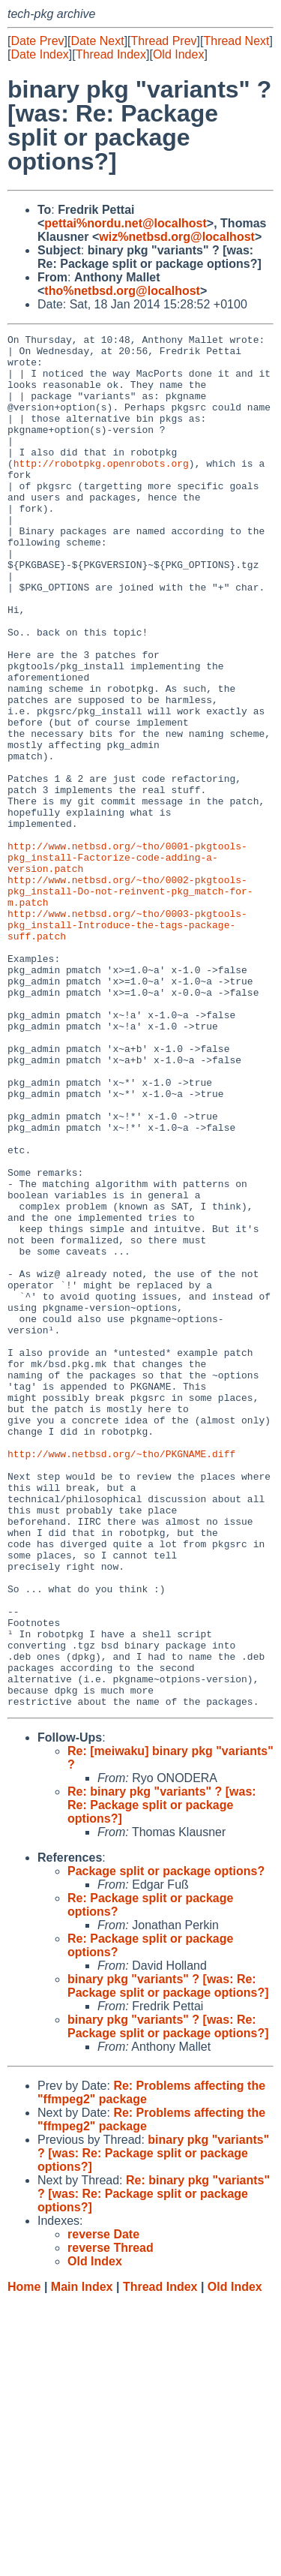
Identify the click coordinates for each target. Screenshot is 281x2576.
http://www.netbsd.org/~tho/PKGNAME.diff (121, 1678)
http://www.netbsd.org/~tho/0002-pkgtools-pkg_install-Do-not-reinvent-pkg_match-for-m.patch (130, 1003)
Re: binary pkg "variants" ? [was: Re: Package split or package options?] (161, 2080)
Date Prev (37, 41)
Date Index (39, 54)
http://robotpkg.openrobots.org (101, 490)
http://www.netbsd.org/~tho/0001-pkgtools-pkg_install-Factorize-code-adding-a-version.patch (127, 962)
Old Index (178, 54)
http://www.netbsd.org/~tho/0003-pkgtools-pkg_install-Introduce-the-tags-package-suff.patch (127, 1043)
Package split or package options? (166, 2145)
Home (23, 2561)
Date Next (97, 41)
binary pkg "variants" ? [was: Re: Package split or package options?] (168, 2260)
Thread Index (111, 54)
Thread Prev (164, 41)
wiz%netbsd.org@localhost (177, 236)
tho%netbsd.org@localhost (122, 290)
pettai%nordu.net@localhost (125, 223)
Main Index (82, 2561)
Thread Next (236, 41)
